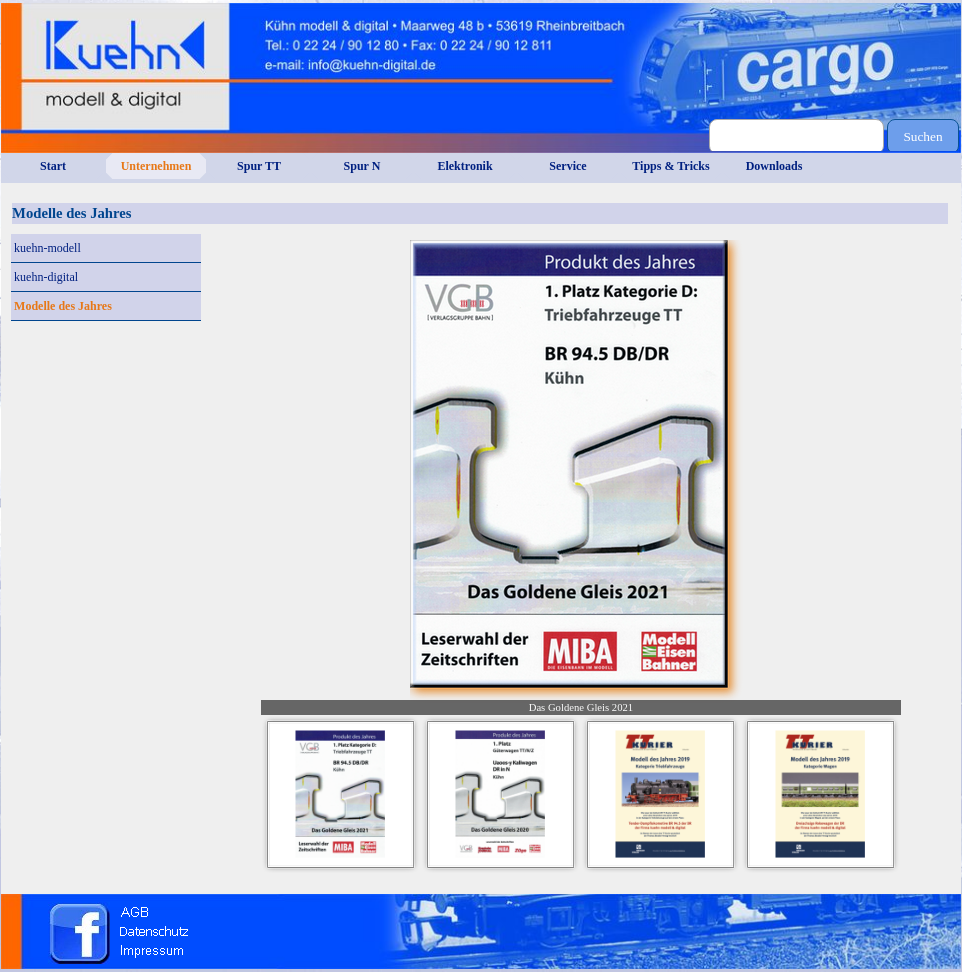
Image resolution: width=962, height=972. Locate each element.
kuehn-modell (47, 248)
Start (53, 166)
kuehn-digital (46, 277)
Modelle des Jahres (63, 306)
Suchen (922, 136)
